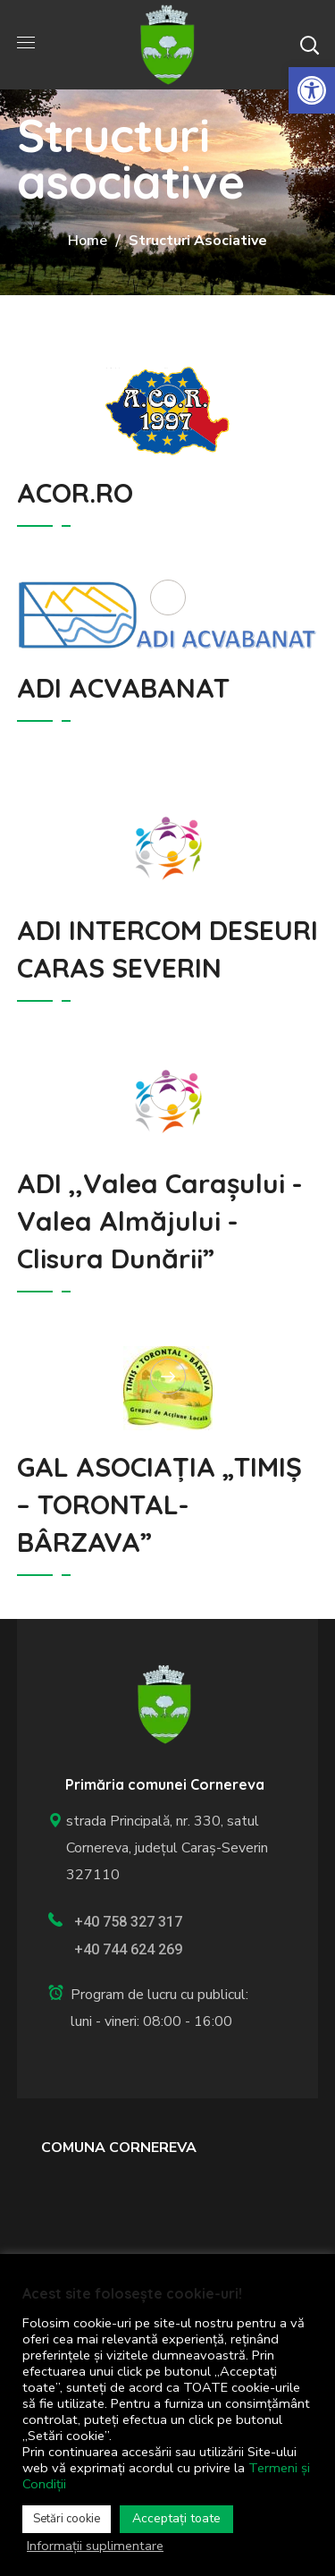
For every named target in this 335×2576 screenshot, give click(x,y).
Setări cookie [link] (66, 2519)
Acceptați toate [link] (176, 2518)
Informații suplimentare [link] (95, 2546)
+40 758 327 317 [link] (128, 1921)
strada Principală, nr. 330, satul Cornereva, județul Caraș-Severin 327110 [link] (158, 1848)
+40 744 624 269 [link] (128, 1949)
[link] (312, 90)
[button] (309, 44)
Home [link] (87, 240)
